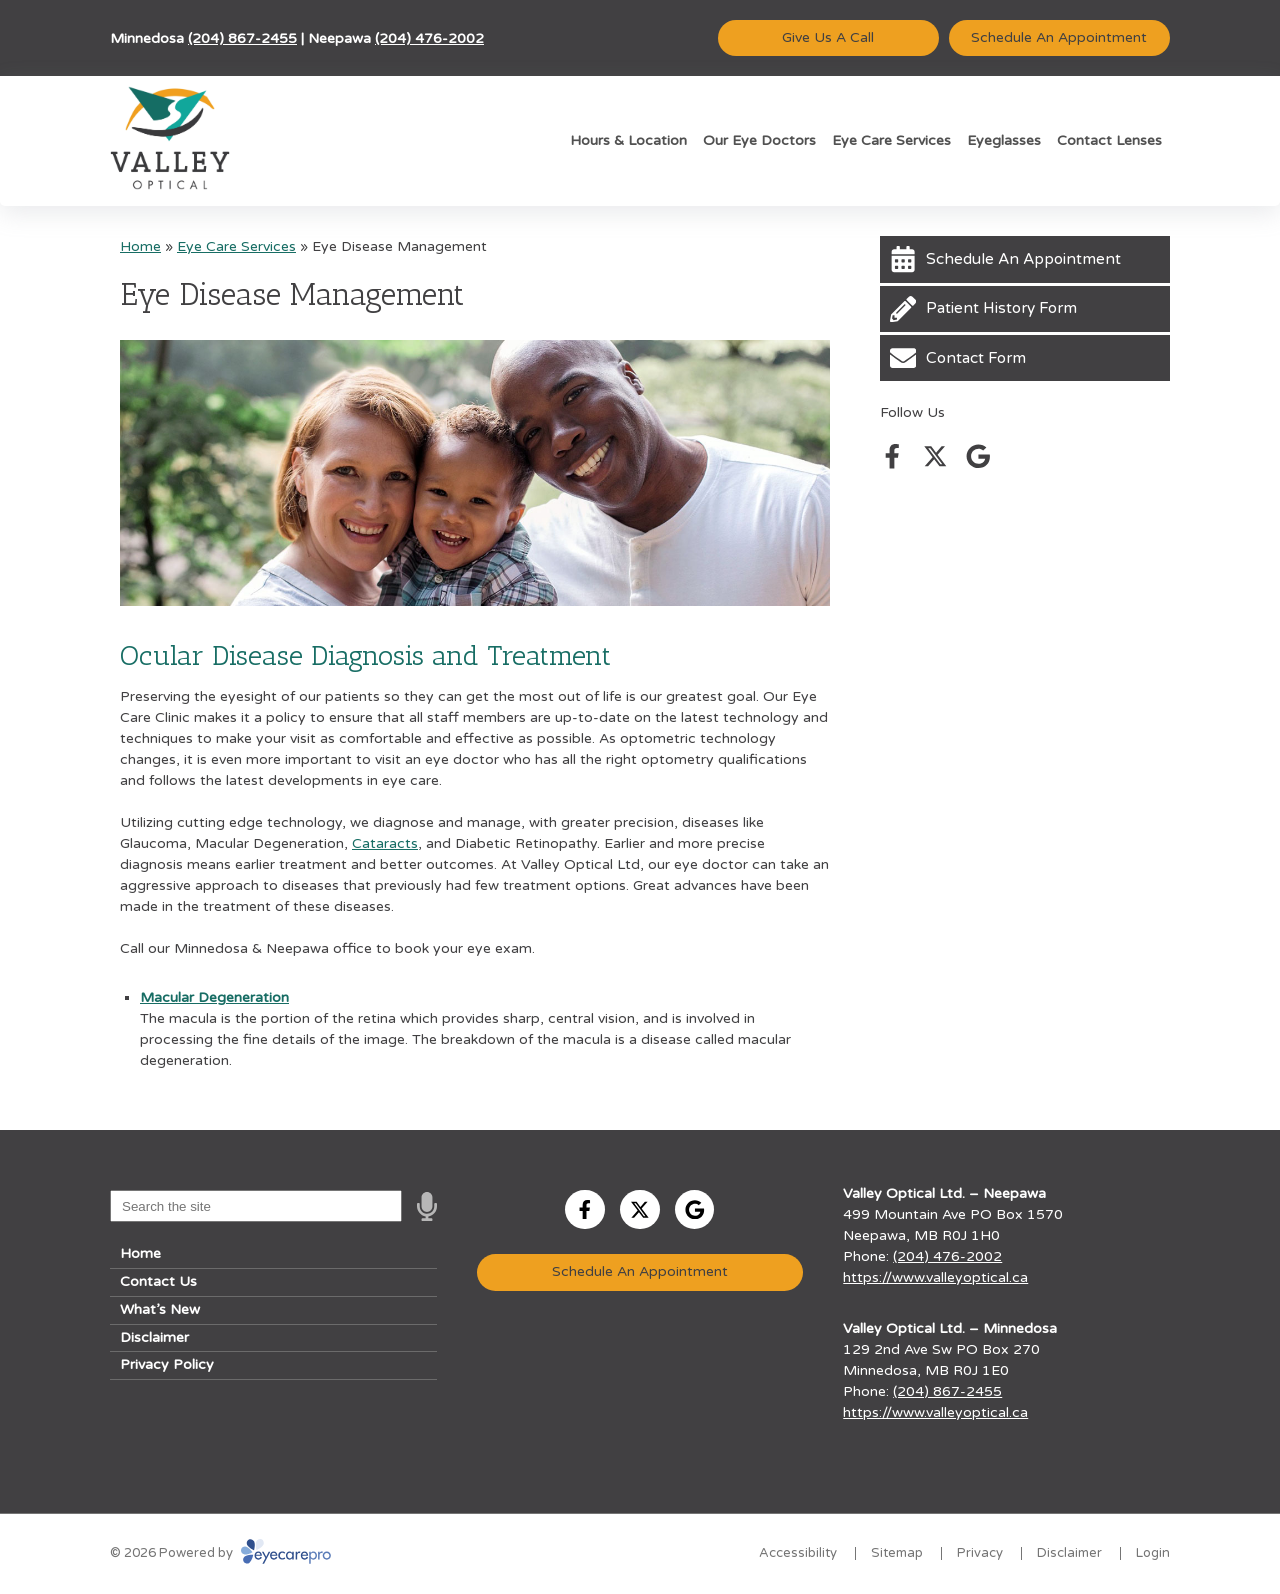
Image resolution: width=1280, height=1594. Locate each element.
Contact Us (158, 1281)
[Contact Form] (1025, 358)
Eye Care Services (891, 141)
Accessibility (798, 1553)
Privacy (980, 1553)
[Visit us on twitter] (935, 456)
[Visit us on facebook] (892, 456)
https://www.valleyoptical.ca (935, 1277)
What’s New (160, 1309)
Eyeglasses (1004, 141)
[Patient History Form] (1025, 309)
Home (140, 246)
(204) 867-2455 (242, 38)
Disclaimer (154, 1337)
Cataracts (385, 843)
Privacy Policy (167, 1364)
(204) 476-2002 (429, 38)
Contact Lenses (1109, 141)
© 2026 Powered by (220, 1553)
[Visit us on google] (978, 456)
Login (1153, 1553)
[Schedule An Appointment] (1025, 259)
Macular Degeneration (214, 997)
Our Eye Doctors (759, 141)
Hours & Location (628, 141)
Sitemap (897, 1553)
